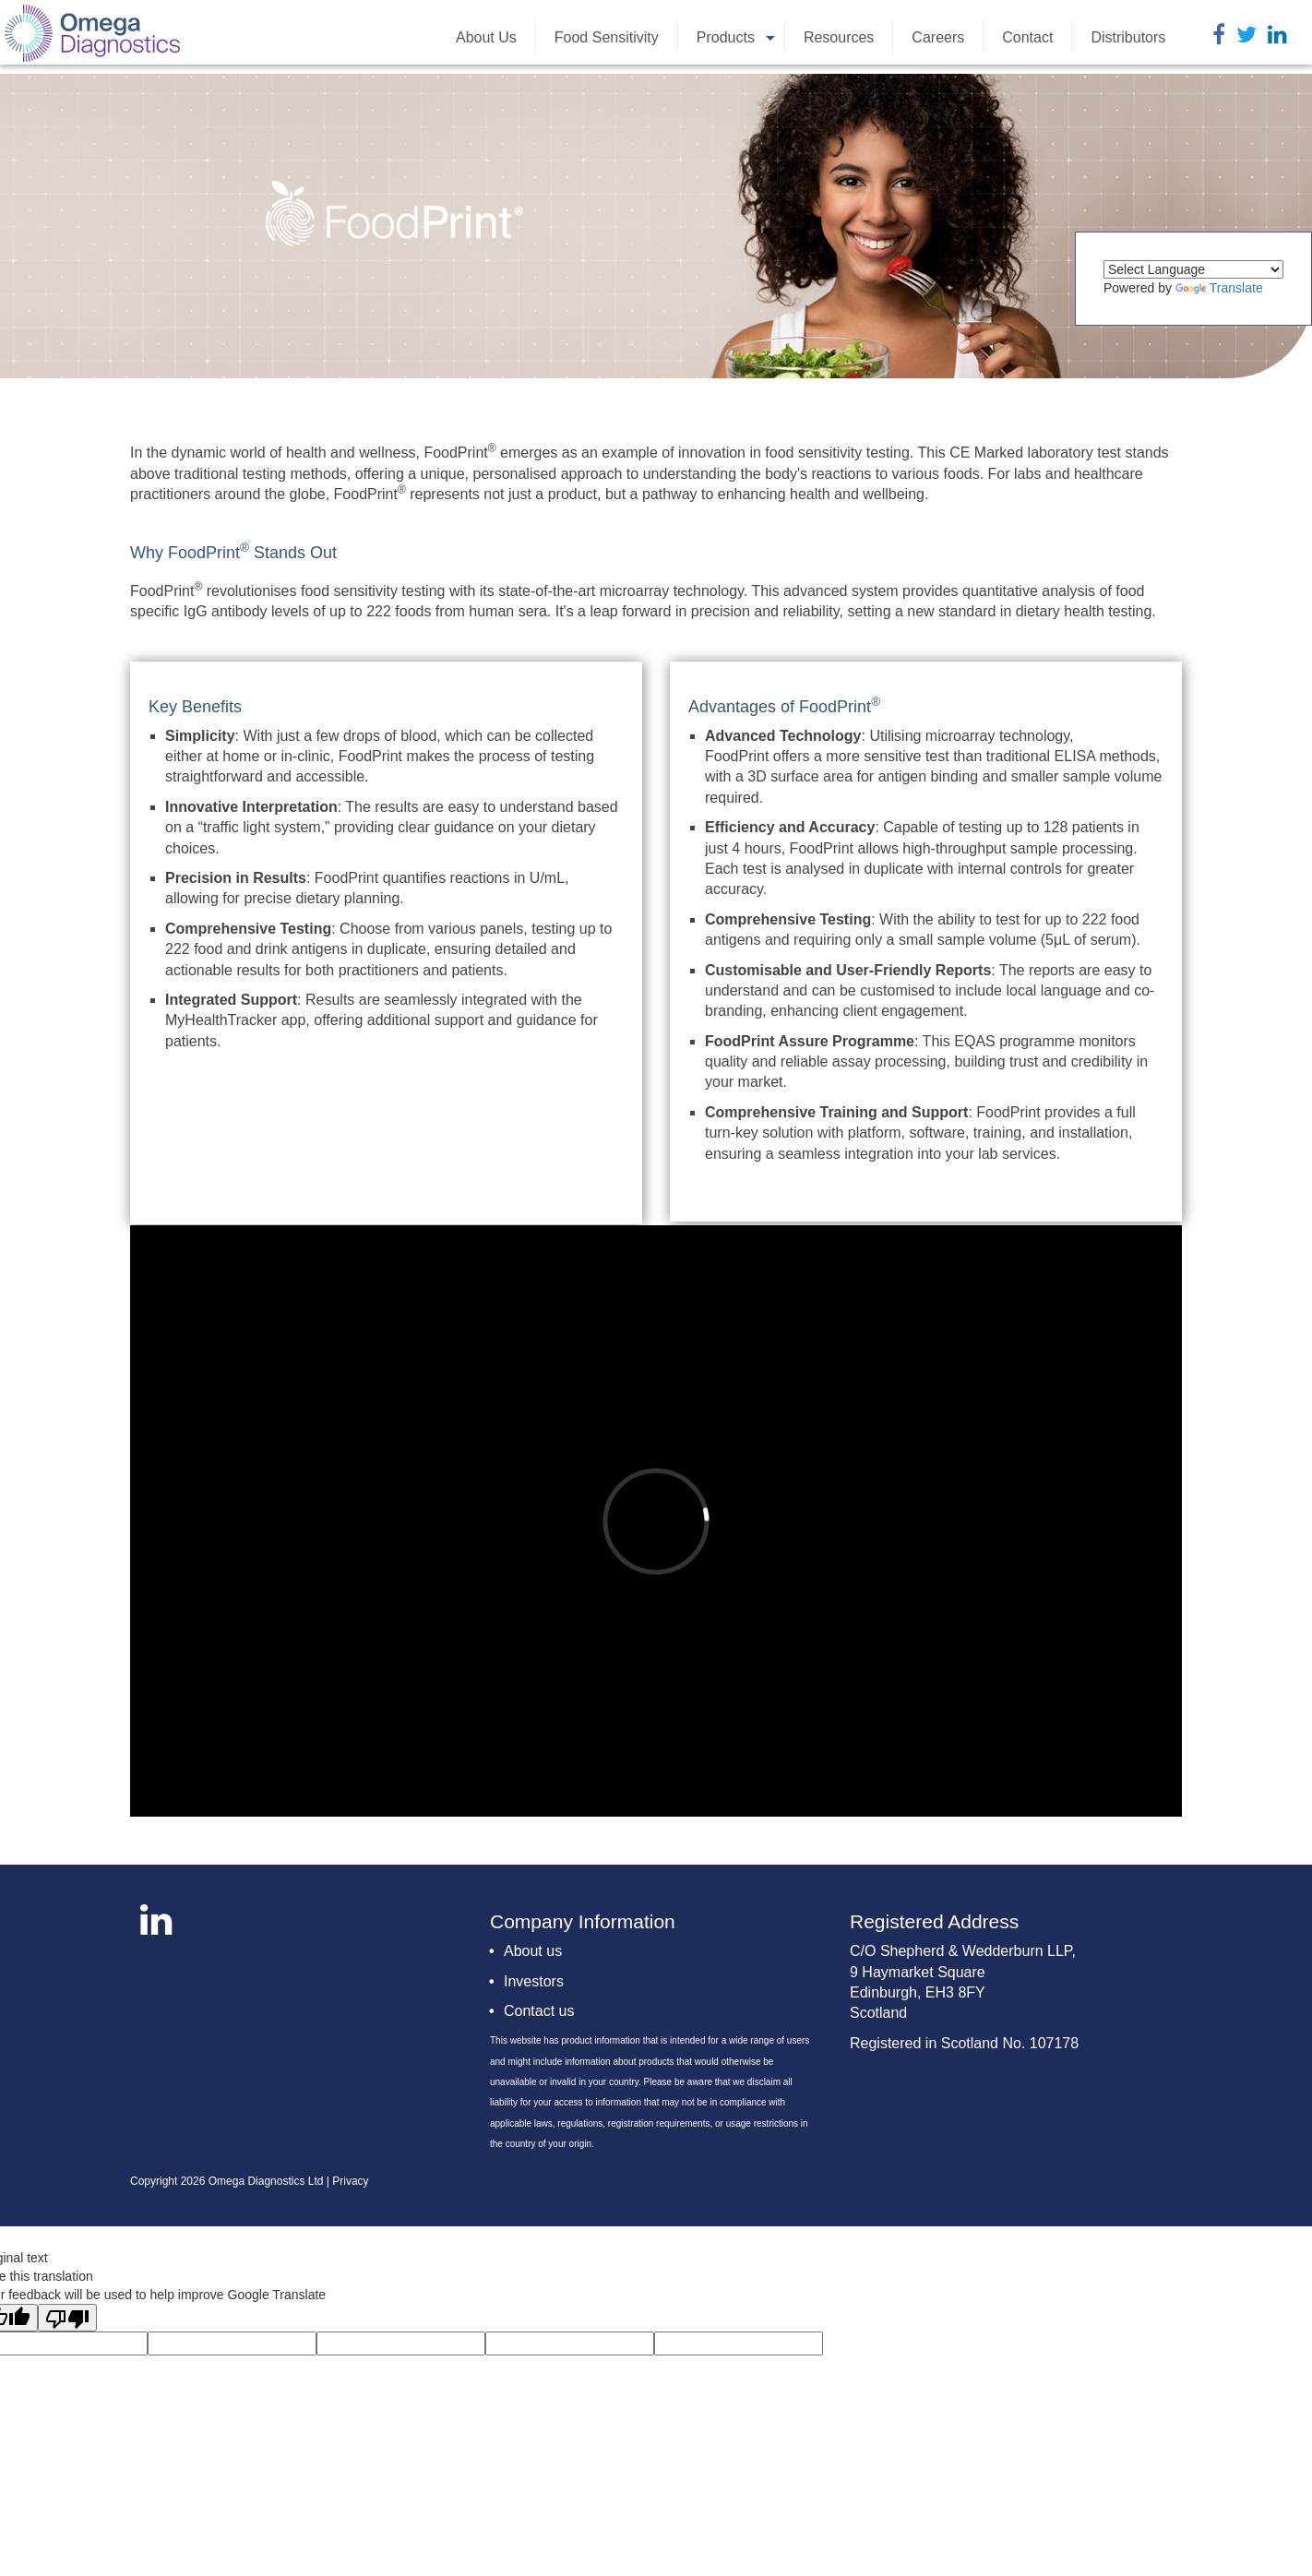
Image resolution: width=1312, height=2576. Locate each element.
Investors (534, 1981)
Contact (1027, 37)
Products (738, 42)
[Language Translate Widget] (1193, 269)
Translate (1219, 287)
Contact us (539, 2011)
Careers (938, 37)
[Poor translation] (67, 2318)
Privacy (350, 2181)
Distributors (1128, 37)
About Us (486, 37)
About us (533, 1951)
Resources (839, 37)
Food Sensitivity (607, 37)
